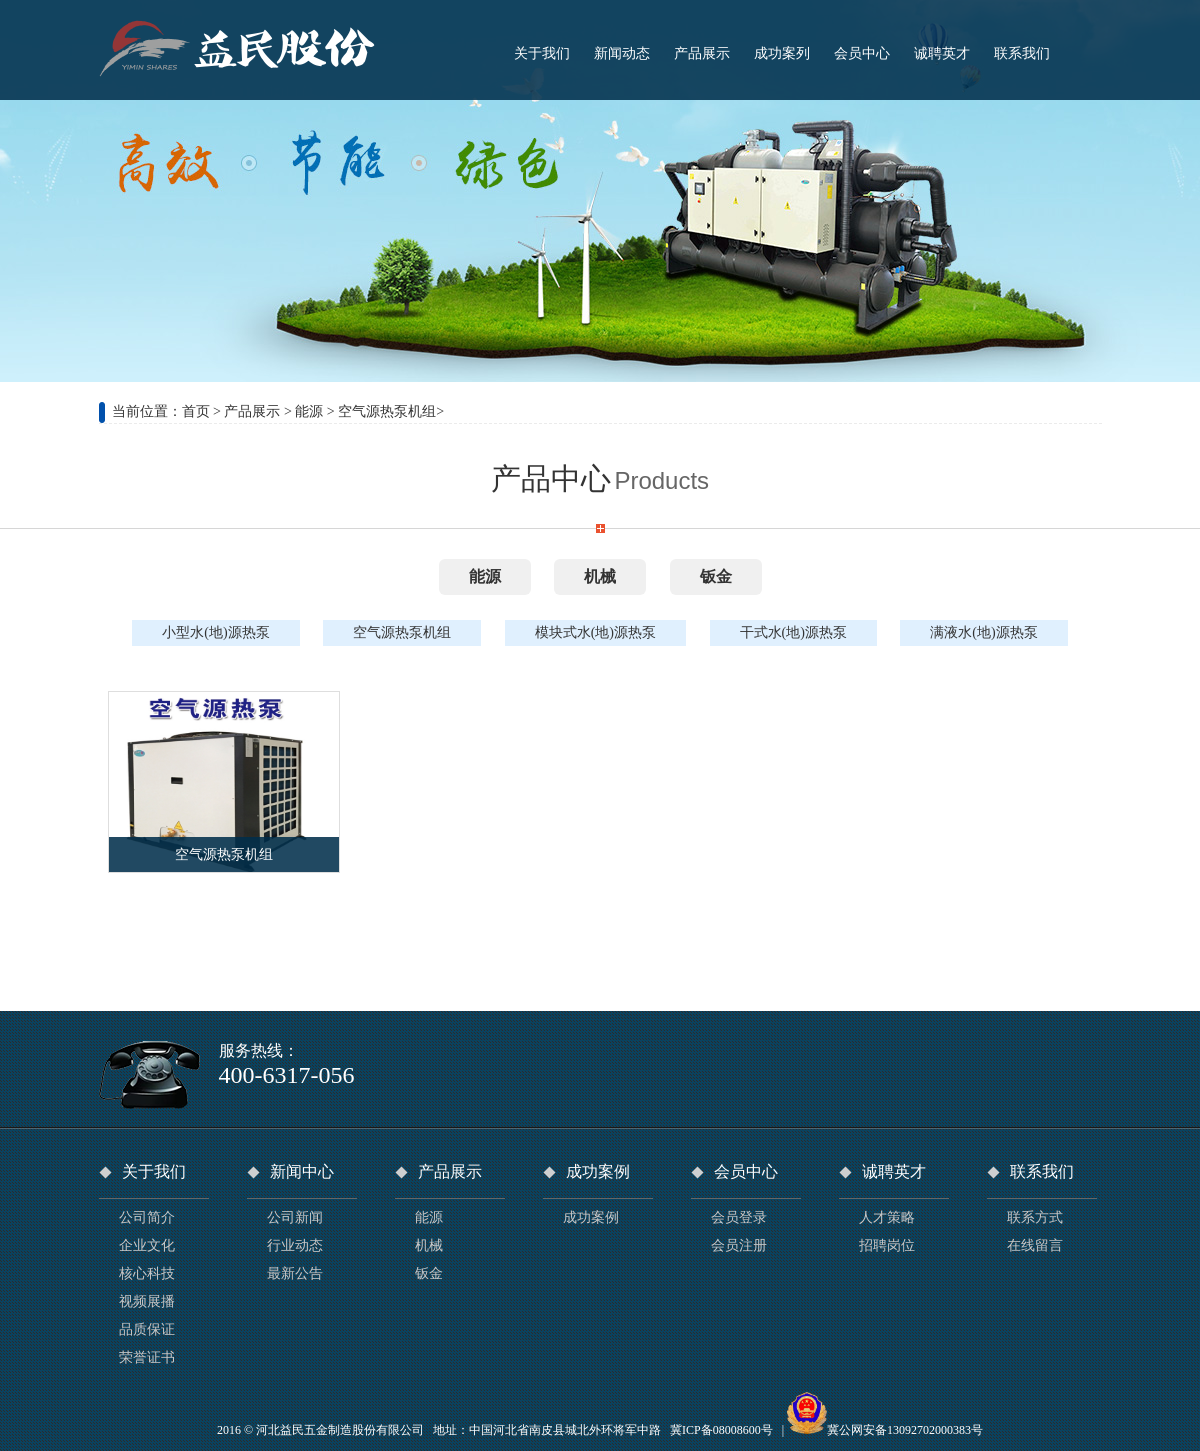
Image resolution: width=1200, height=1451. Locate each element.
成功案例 (598, 1171)
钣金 (716, 576)
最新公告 (295, 1273)
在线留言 (1035, 1245)
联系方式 (1035, 1217)
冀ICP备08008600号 (721, 1430)
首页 (196, 411)
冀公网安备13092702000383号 (905, 1430)
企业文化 (147, 1245)
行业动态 (295, 1245)
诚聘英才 (894, 1171)
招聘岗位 (887, 1245)
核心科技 (147, 1273)
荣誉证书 (147, 1357)
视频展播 (147, 1301)
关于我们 (154, 1171)
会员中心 (746, 1171)
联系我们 (1042, 1171)
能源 (309, 411)
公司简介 (147, 1217)
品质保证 (147, 1329)
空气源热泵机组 (387, 411)
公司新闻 (295, 1217)
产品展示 (252, 411)
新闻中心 (302, 1171)
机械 (600, 576)
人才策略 (887, 1217)
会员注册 (739, 1245)
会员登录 (739, 1217)
